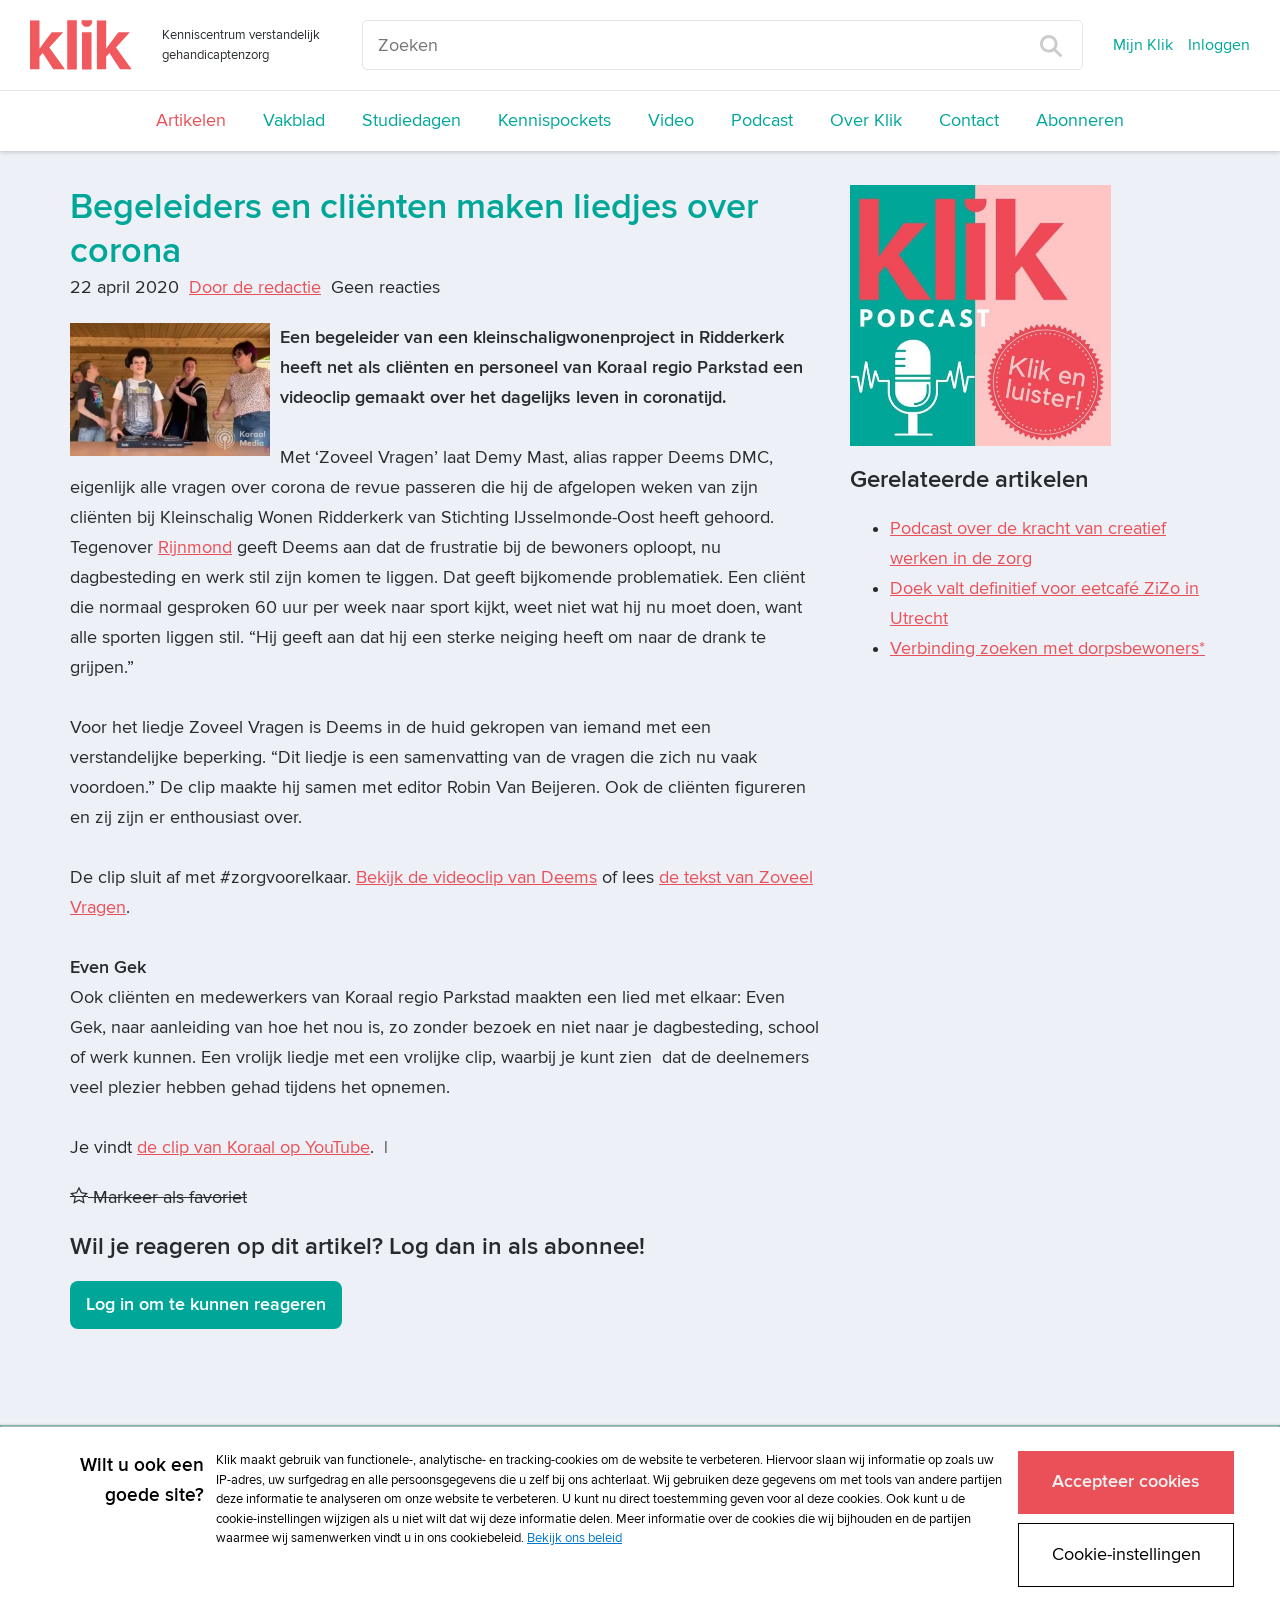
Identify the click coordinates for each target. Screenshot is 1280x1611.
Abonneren (1080, 120)
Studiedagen (411, 120)
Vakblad (294, 120)
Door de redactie (255, 287)
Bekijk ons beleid (574, 1538)
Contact (969, 120)
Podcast (762, 120)
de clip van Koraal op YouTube (253, 1147)
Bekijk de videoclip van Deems (476, 877)
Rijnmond (195, 547)
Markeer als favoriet (158, 1197)
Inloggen (1219, 45)
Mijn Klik (1143, 45)
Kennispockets (554, 120)
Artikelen (191, 120)
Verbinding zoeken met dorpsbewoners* (1047, 648)
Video (671, 120)
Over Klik (866, 120)
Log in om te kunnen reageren (206, 1304)
